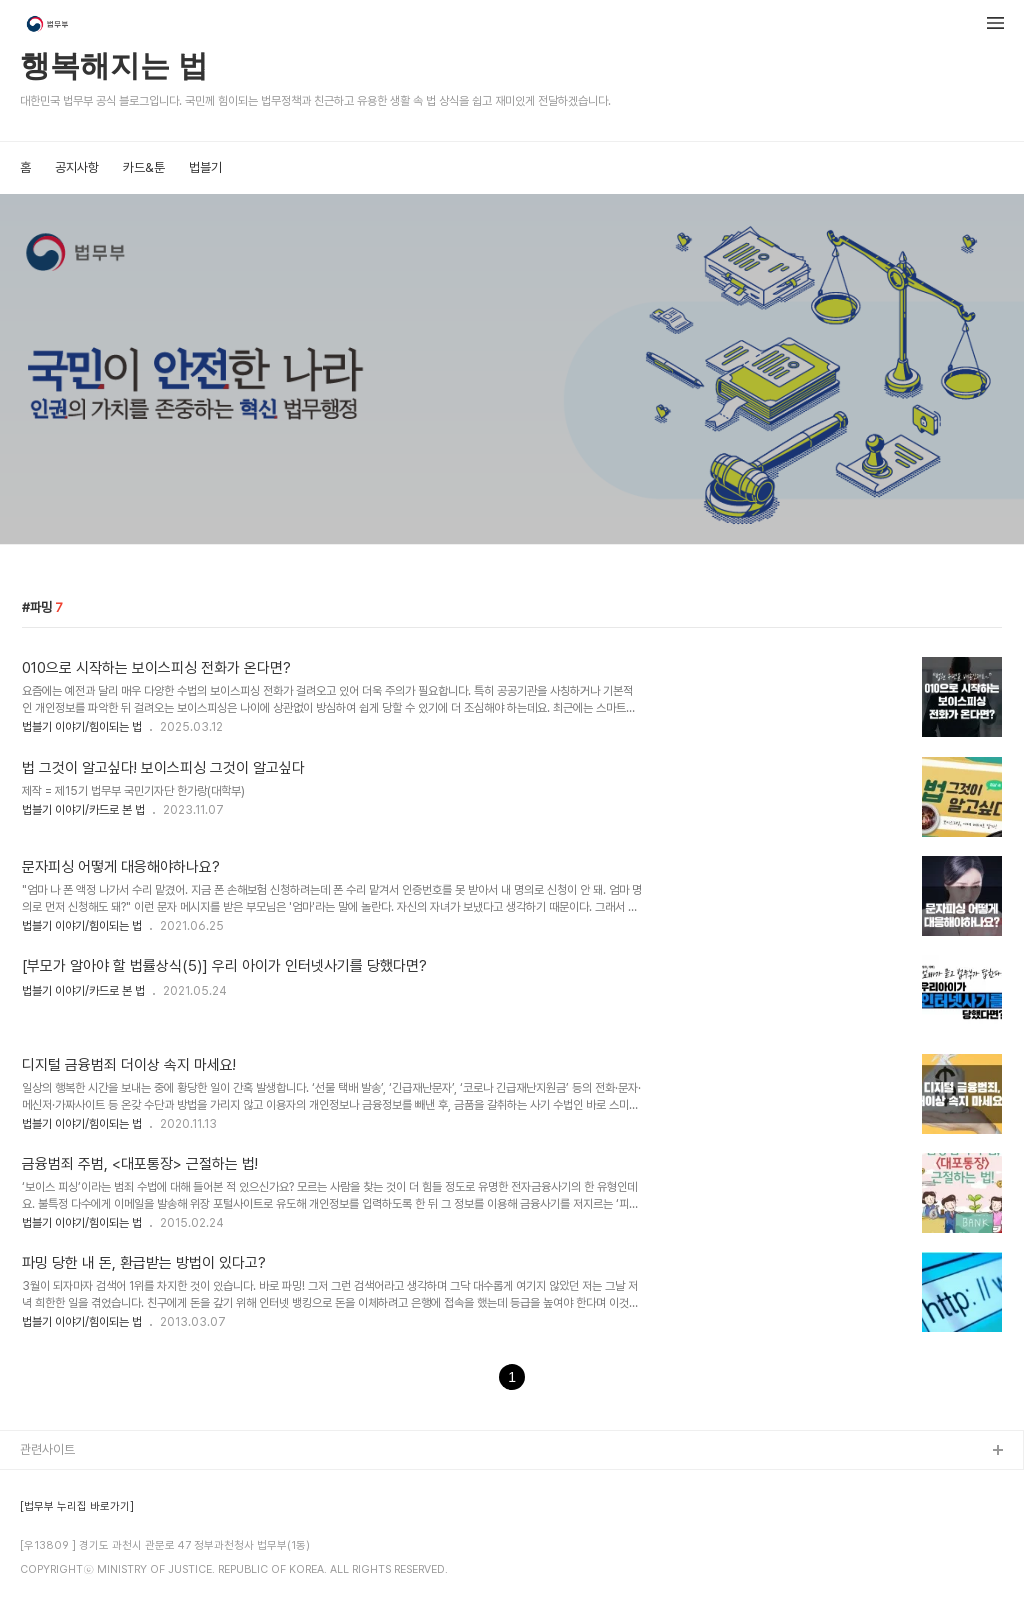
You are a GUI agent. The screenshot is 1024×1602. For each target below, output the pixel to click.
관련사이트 (47, 1449)
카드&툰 (144, 167)
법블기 (205, 167)
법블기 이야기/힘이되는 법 (82, 727)
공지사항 (77, 167)
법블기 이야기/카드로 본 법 (83, 810)
